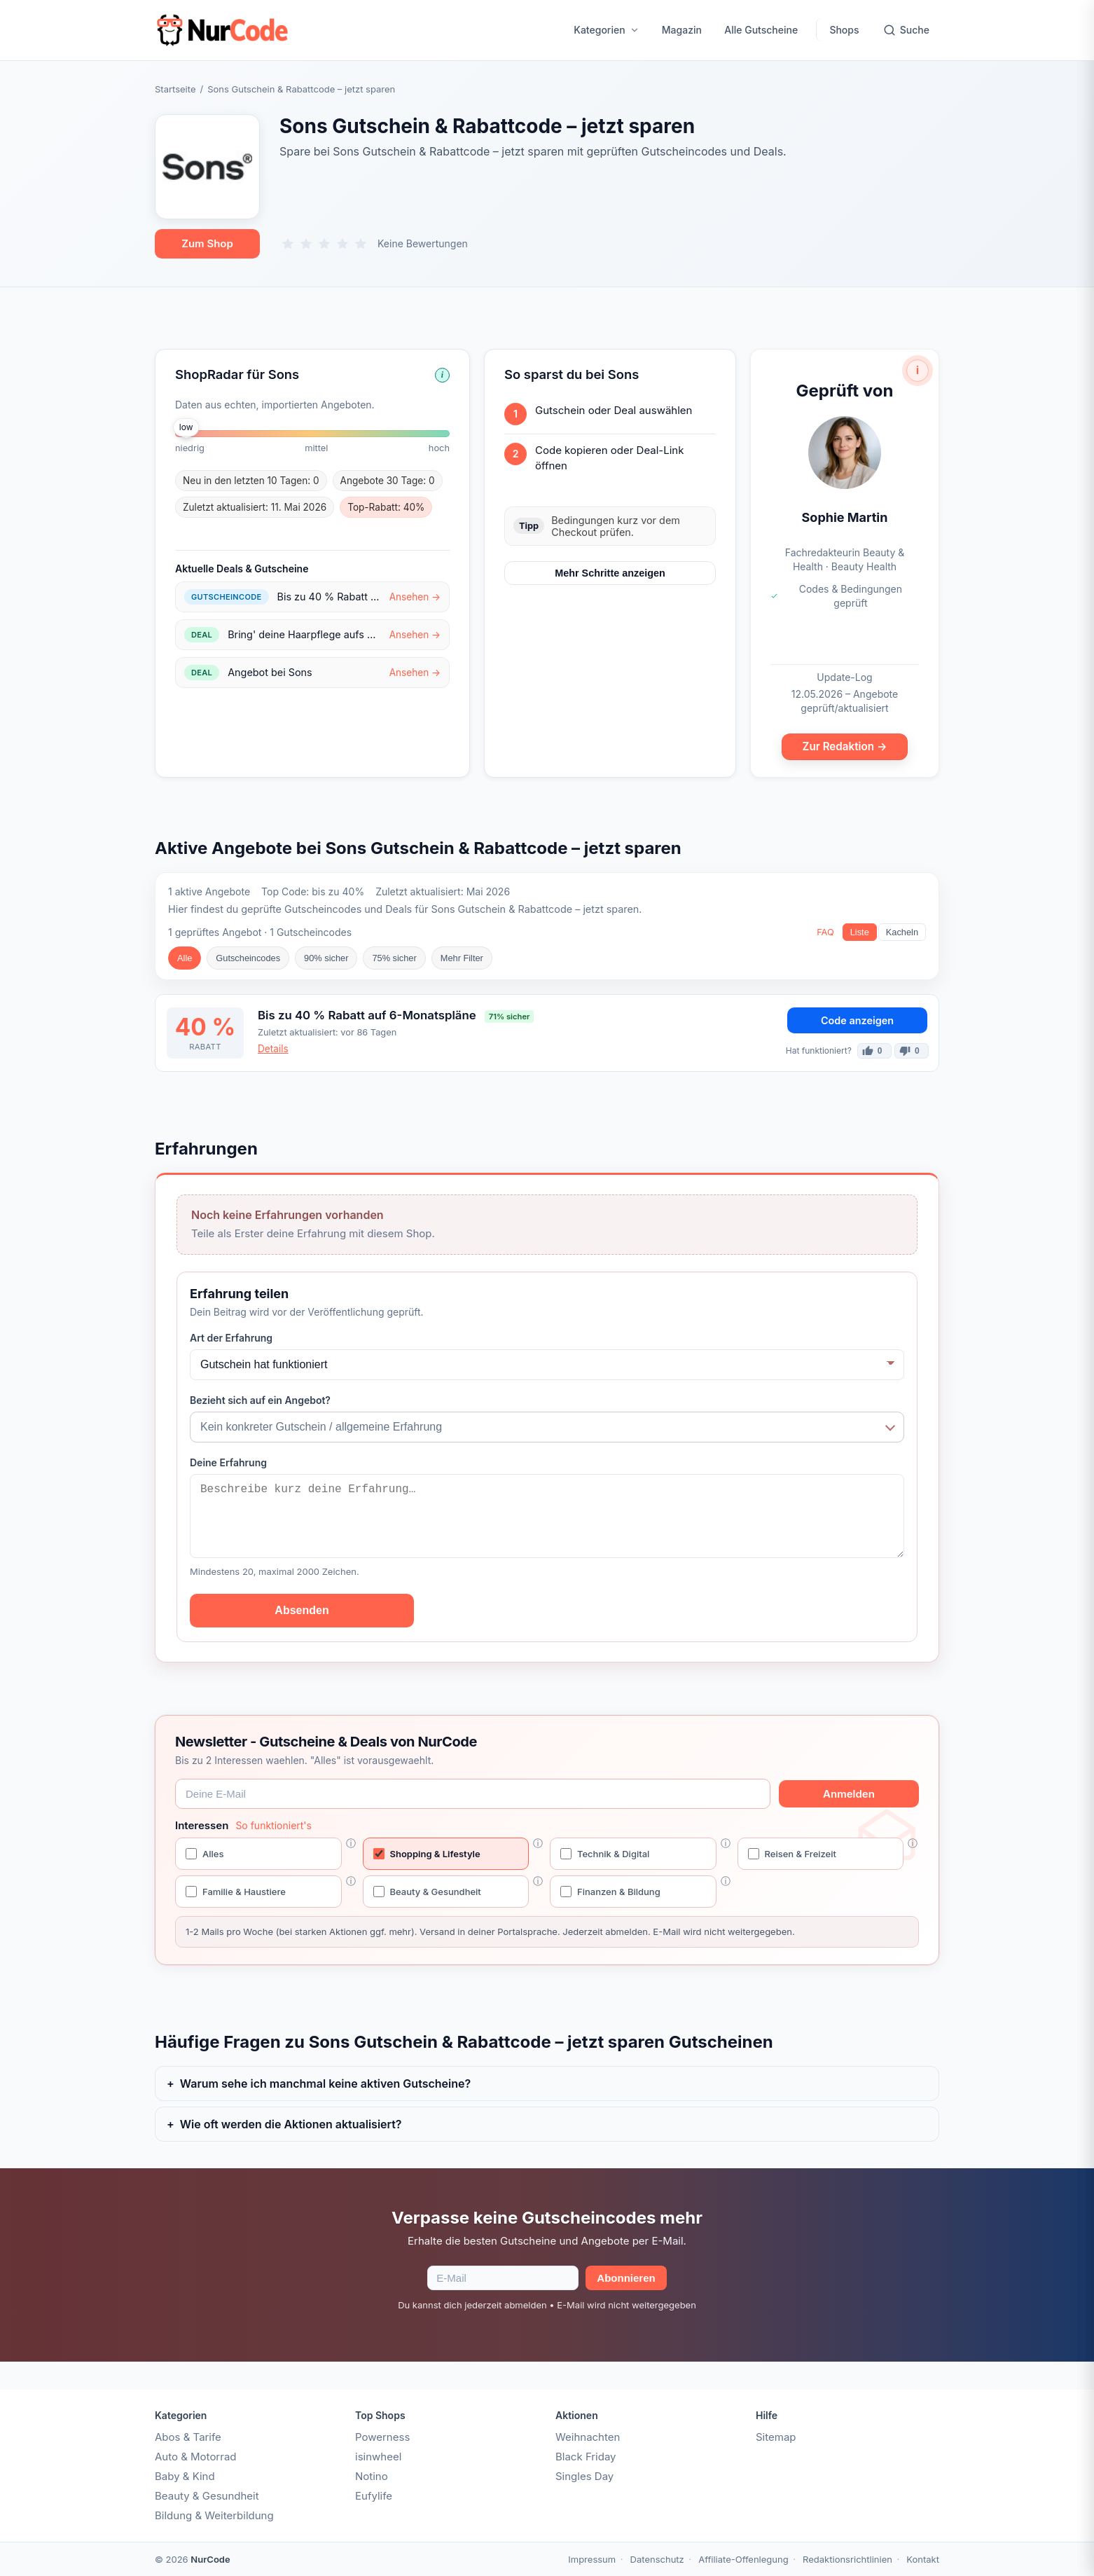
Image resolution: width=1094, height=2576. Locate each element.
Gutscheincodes (248, 958)
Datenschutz (657, 2559)
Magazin (682, 30)
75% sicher (394, 958)
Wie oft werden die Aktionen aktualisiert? (291, 2124)
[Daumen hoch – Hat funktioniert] (874, 1051)
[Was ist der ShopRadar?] (442, 375)
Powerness (382, 2437)
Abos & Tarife (188, 2437)
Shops (844, 30)
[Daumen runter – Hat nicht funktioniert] (911, 1051)
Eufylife (373, 2495)
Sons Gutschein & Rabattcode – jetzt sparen (301, 89)
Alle (184, 958)
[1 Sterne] (287, 243)
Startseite (175, 89)
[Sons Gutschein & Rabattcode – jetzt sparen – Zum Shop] (207, 166)
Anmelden (849, 1793)
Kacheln (902, 932)
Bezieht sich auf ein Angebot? (260, 1400)
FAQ (825, 932)
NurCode (210, 2559)
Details (273, 1048)
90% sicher (326, 958)
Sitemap (776, 2437)
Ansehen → (415, 596)
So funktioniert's (273, 1825)
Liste (859, 932)
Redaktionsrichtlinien (847, 2559)
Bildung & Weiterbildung (214, 2515)
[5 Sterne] (360, 243)
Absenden (301, 1610)
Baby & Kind (185, 2476)
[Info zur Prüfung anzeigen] (917, 370)
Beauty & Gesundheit (207, 2495)
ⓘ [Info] (351, 1843)
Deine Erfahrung (228, 1462)
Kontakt (922, 2559)
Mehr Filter (462, 958)
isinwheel (378, 2456)
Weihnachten (587, 2437)
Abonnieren (626, 2278)
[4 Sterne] (342, 243)
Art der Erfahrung (231, 1338)
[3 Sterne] (324, 243)
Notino (371, 2476)
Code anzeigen (857, 1020)
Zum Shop (207, 243)
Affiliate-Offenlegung (743, 2559)
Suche (906, 30)
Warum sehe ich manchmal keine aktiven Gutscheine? (325, 2083)
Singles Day (584, 2476)
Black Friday (585, 2456)
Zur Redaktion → (845, 746)
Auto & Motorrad (196, 2456)
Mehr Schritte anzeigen (610, 573)
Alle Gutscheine (761, 30)
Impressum (592, 2559)
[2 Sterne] (306, 243)
